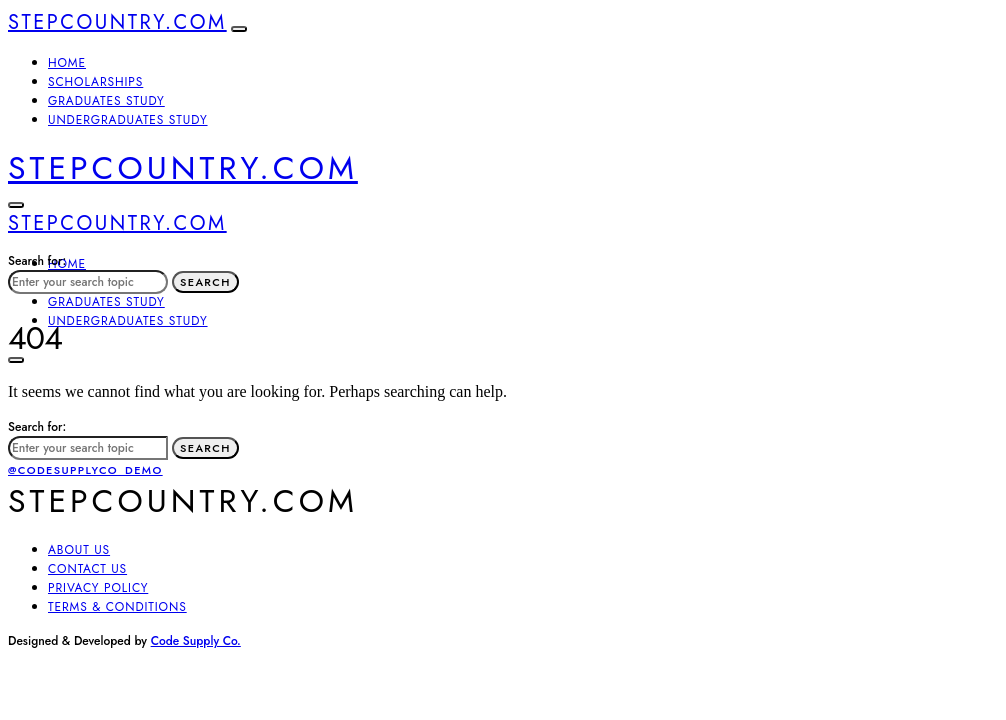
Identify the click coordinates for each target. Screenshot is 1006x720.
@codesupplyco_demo (85, 470)
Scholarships (95, 82)
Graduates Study (106, 101)
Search (205, 282)
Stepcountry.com (117, 22)
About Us (79, 550)
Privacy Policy (98, 588)
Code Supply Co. (196, 641)
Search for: (37, 261)
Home (67, 63)
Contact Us (87, 569)
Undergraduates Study (128, 120)
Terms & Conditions (117, 607)
